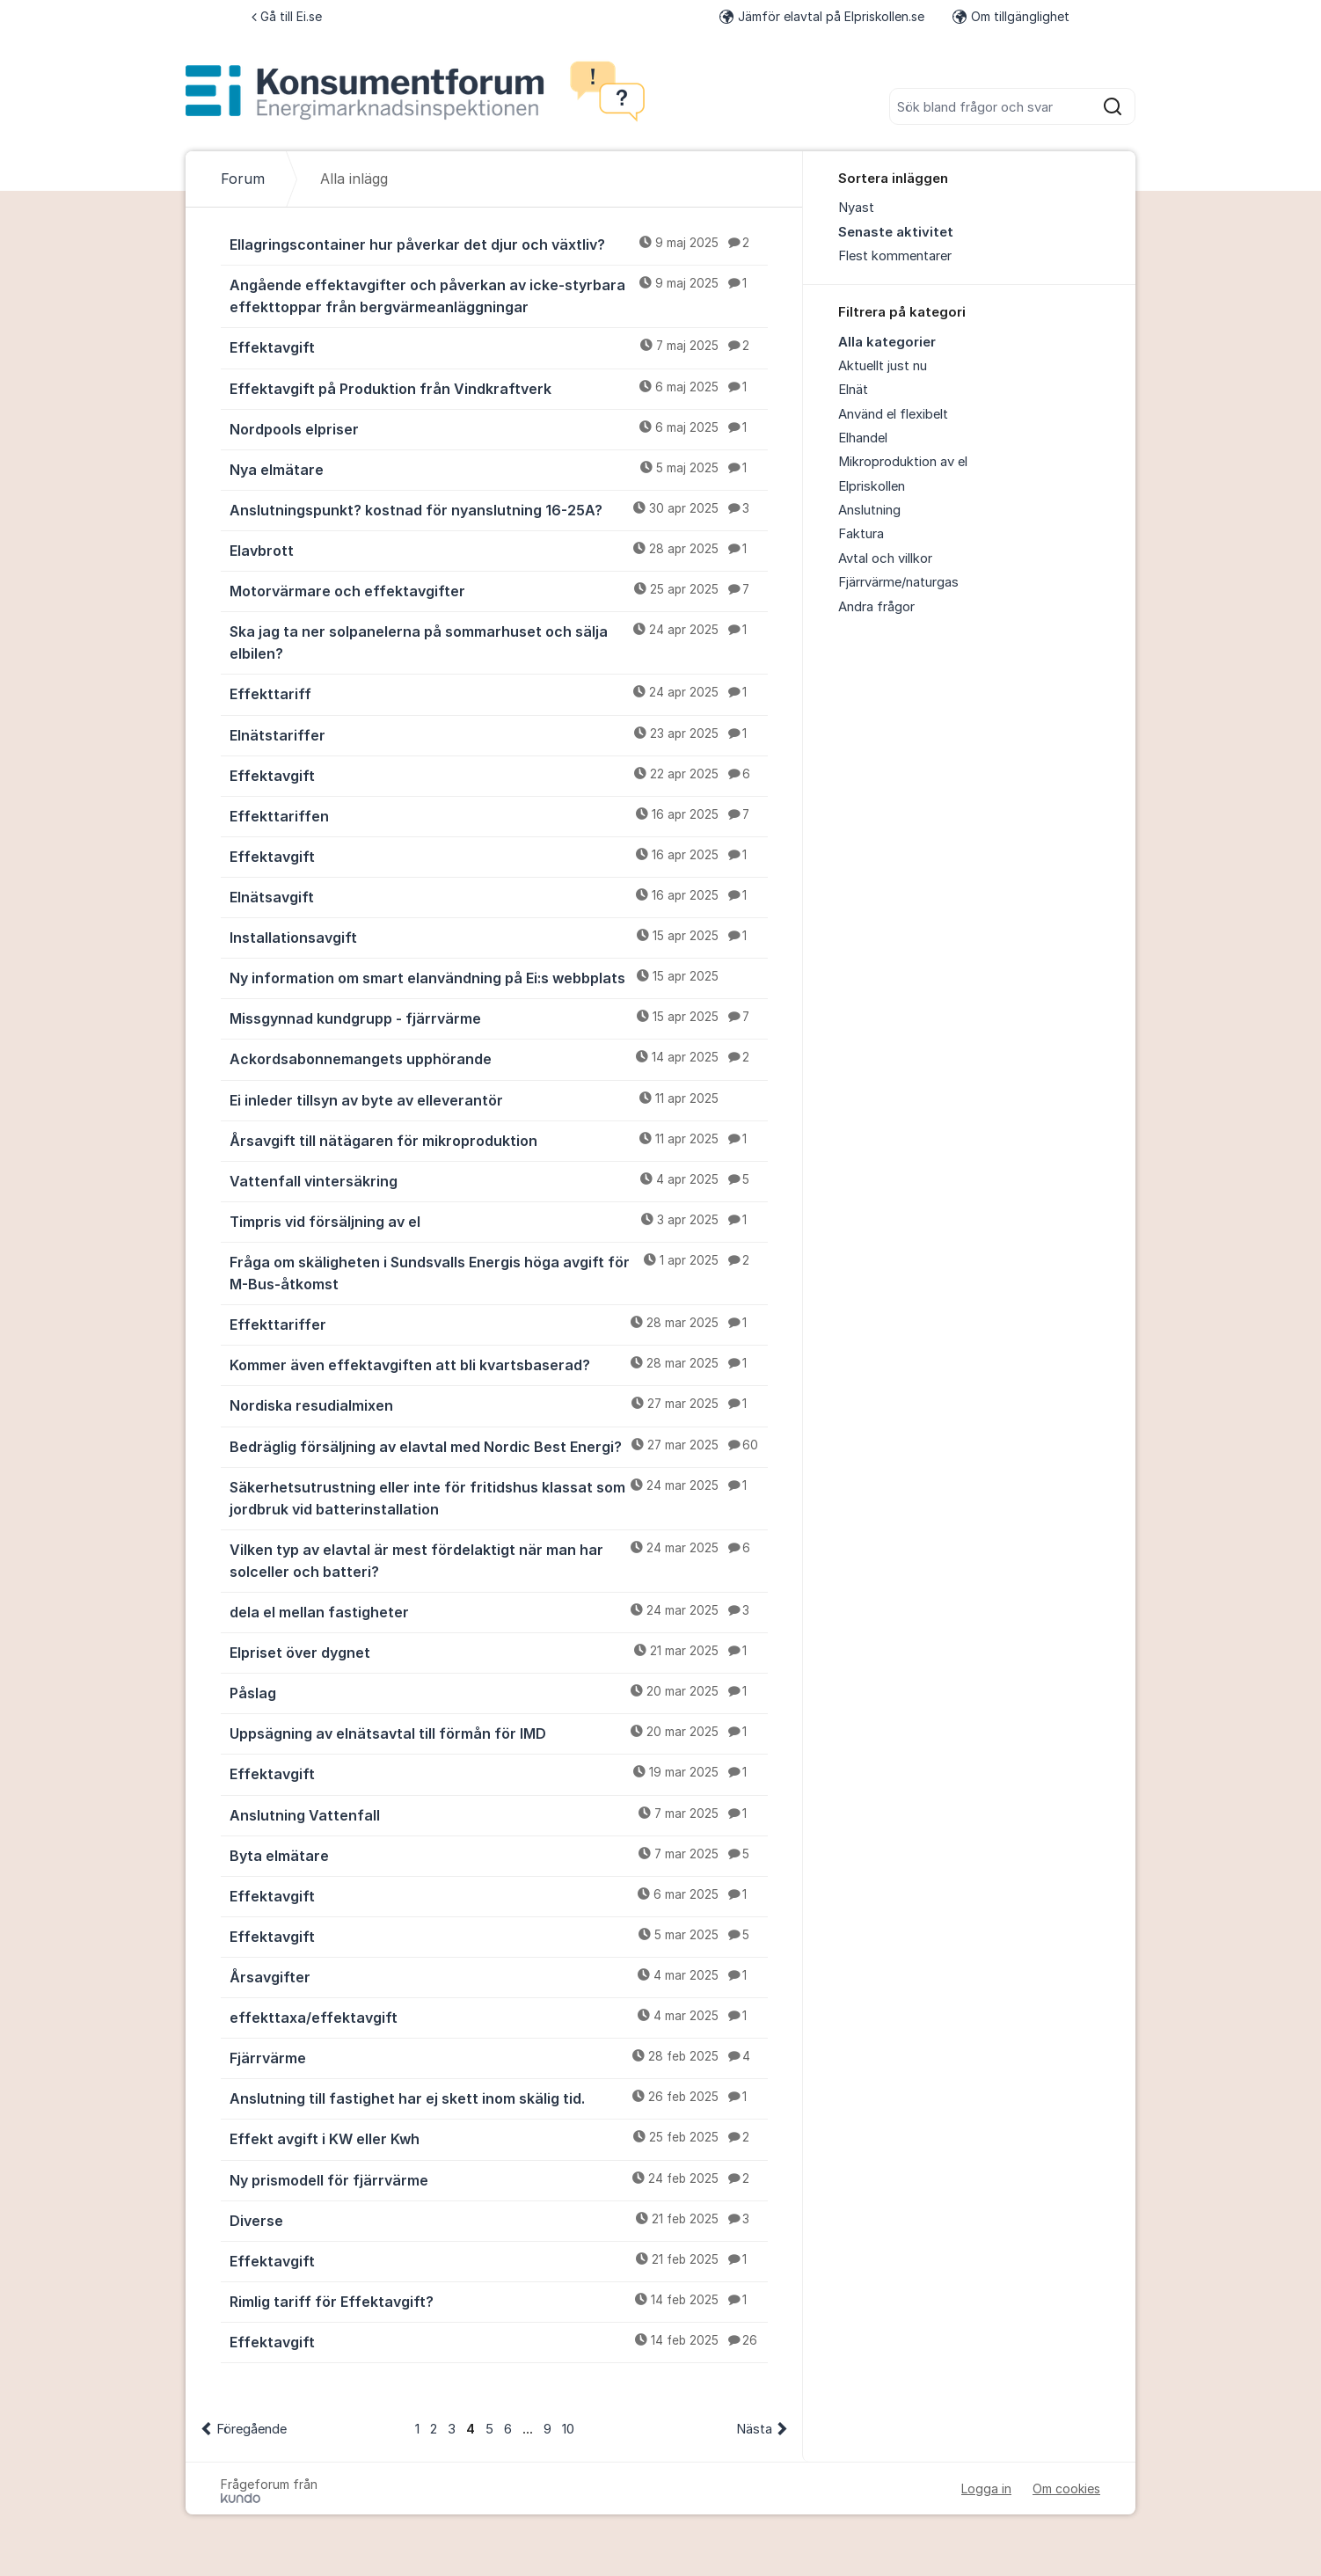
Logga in (986, 2488)
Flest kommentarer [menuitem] (895, 256)
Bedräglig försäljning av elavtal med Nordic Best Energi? (499, 1446)
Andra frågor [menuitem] (876, 607)
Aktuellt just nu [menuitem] (882, 366)
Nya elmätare (499, 468)
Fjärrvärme (499, 2057)
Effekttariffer (499, 1323)
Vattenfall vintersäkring (499, 1180)
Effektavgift (499, 346)
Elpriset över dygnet (499, 1651)
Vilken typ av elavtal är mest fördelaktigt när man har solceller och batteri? (499, 1559)
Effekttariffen (499, 815)
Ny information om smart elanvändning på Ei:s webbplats (499, 977)
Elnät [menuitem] (853, 390)
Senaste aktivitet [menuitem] (895, 232)
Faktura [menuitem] (861, 534)
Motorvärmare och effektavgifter (499, 590)
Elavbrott (499, 549)
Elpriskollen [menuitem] (871, 486)
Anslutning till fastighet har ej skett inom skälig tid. (499, 2097)
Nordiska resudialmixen (499, 1404)
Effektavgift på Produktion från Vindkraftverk (499, 388)
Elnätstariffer (499, 734)
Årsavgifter (499, 1976)
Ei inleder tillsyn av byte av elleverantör (499, 1099)
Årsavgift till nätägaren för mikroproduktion (499, 1139)
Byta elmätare (499, 1854)
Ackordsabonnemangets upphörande (499, 1058)
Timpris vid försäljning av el (499, 1220)
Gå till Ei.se (287, 16)
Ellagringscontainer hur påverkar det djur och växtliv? (499, 243)
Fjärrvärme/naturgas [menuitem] (898, 582)
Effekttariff (499, 693)
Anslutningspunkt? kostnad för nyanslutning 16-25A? (499, 509)
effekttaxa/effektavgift (499, 2016)
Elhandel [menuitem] (862, 438)
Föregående (251, 2429)
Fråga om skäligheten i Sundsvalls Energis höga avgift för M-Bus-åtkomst (499, 1272)
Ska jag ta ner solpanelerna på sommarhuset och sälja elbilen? (499, 641)
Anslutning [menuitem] (869, 510)
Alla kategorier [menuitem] (887, 342)
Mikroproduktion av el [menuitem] (902, 462)
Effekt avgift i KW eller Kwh (499, 2138)
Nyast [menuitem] (856, 207)
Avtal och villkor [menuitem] (885, 558)
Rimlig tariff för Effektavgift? (499, 2300)
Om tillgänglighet (1010, 16)
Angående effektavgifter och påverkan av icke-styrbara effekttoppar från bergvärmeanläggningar (499, 295)
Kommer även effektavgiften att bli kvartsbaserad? (499, 1364)
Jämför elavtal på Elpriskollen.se (821, 16)
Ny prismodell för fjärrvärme (499, 2179)
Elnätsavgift (499, 896)
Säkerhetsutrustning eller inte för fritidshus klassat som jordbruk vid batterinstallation (499, 1497)
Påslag (499, 1692)
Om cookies (1066, 2488)
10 (568, 2429)
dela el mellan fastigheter (499, 1611)
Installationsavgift (499, 936)
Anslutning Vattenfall (499, 1814)
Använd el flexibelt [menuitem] (893, 414)
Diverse (499, 2219)
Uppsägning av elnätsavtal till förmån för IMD (499, 1732)
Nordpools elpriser (499, 428)
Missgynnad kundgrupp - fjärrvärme (499, 1017)
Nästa (754, 2429)
